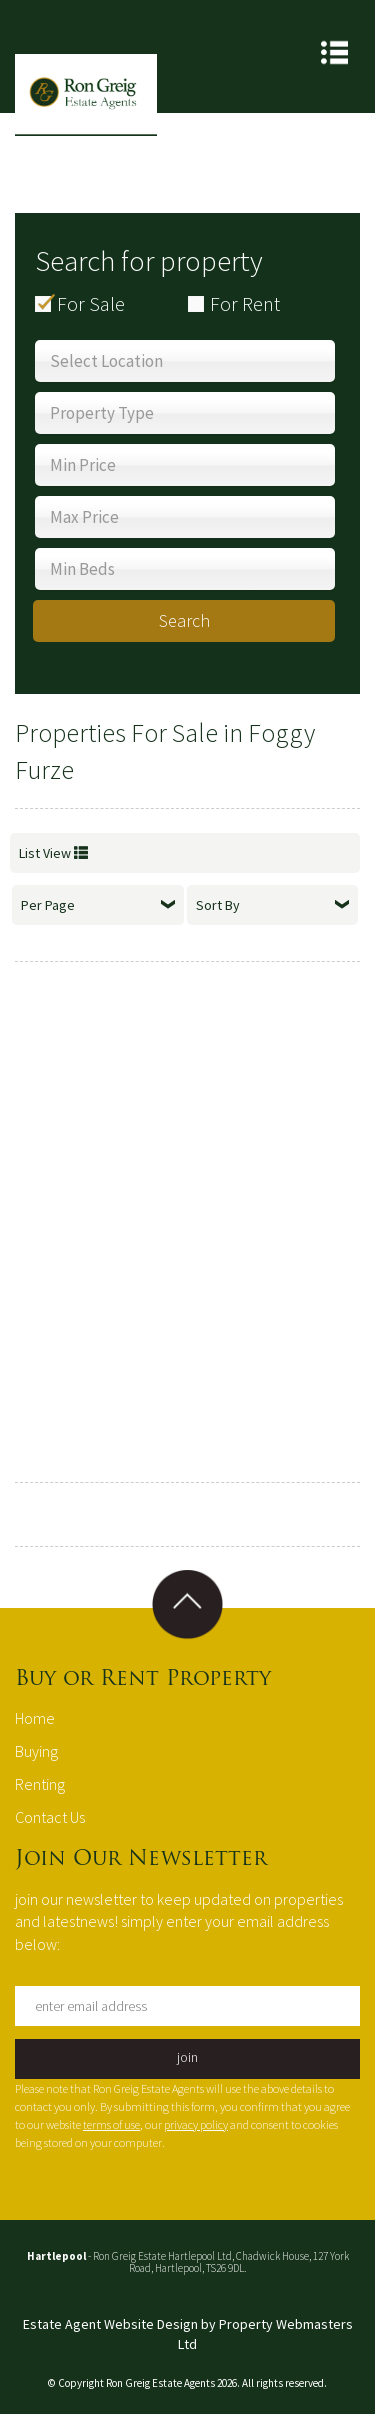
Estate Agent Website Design (110, 2324)
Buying (36, 1751)
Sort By (273, 905)
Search (184, 620)
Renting (40, 1784)
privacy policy (196, 2124)
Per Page (98, 905)
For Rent (245, 304)
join (187, 2057)
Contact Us (50, 1817)
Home (35, 1718)
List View (53, 853)
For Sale (91, 304)
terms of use (111, 2124)
